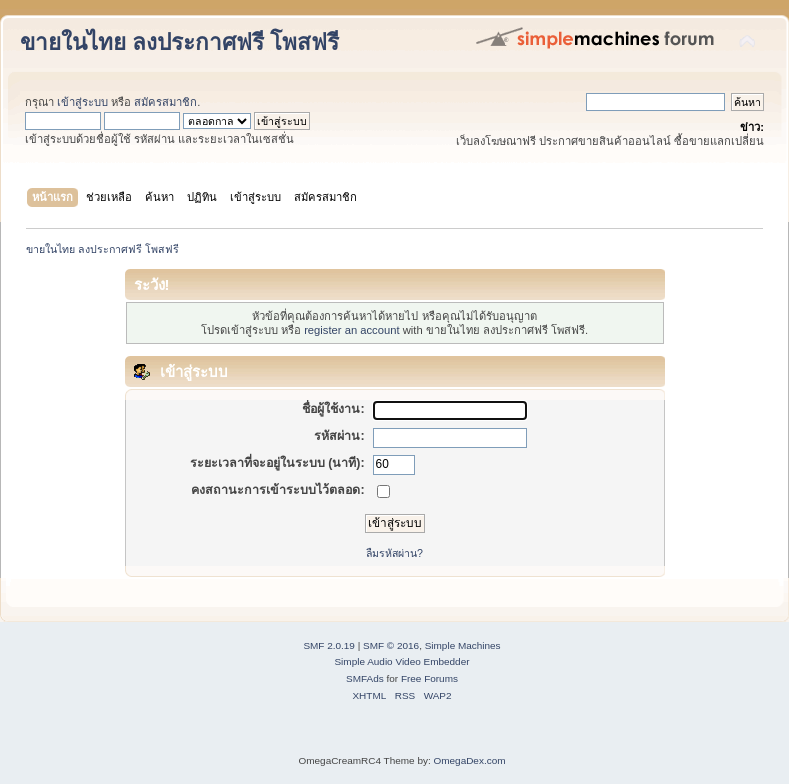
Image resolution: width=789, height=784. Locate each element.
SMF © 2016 (391, 645)
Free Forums (429, 678)
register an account (351, 330)
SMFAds (365, 678)
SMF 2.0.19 (329, 645)
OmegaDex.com (469, 760)
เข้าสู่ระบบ (82, 102)
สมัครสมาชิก (165, 102)
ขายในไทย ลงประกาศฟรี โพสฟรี (179, 42)
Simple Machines (463, 645)
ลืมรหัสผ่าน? (394, 553)
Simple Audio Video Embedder (401, 661)
